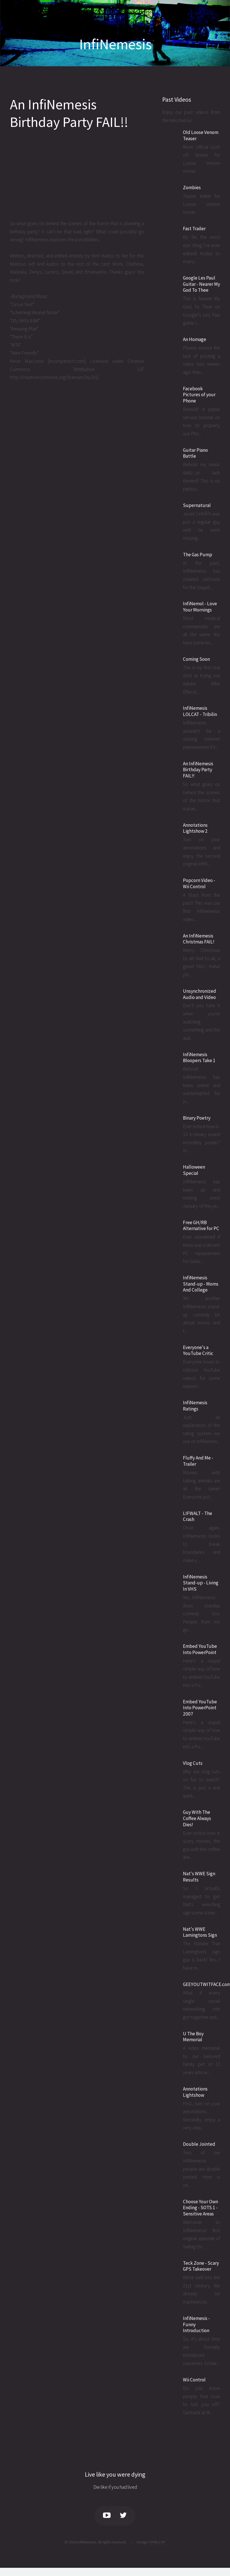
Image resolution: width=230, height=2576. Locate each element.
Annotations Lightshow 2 (195, 828)
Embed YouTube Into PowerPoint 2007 (200, 1708)
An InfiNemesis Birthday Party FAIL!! (69, 113)
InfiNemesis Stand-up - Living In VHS (200, 1583)
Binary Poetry (196, 1118)
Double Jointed (199, 2144)
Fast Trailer (194, 228)
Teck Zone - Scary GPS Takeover (201, 2266)
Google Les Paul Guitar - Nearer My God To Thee (201, 284)
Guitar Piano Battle (195, 453)
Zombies (192, 187)
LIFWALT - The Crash (197, 1516)
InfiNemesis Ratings (195, 1405)
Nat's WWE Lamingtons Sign (200, 1932)
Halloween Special (194, 1170)
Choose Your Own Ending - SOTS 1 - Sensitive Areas (200, 2207)
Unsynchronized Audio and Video (199, 994)
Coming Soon (196, 659)
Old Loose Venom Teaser (200, 135)
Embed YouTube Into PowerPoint (200, 1649)
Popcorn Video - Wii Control (199, 883)
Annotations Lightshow (195, 2092)
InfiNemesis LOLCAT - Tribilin (200, 711)
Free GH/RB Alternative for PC (201, 1225)
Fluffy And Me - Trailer (198, 1461)
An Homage (194, 339)
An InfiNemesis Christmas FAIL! (198, 939)
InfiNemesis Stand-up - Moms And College (200, 1284)
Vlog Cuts (192, 1763)
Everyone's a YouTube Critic (198, 1350)
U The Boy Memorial (193, 2036)
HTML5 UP (157, 2542)
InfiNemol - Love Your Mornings (200, 606)
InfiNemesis (115, 44)
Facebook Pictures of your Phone (199, 394)
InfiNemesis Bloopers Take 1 (199, 1057)
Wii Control (194, 2380)
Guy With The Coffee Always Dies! (197, 1818)
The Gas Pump (197, 554)
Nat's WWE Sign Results (199, 1876)
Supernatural (197, 505)
